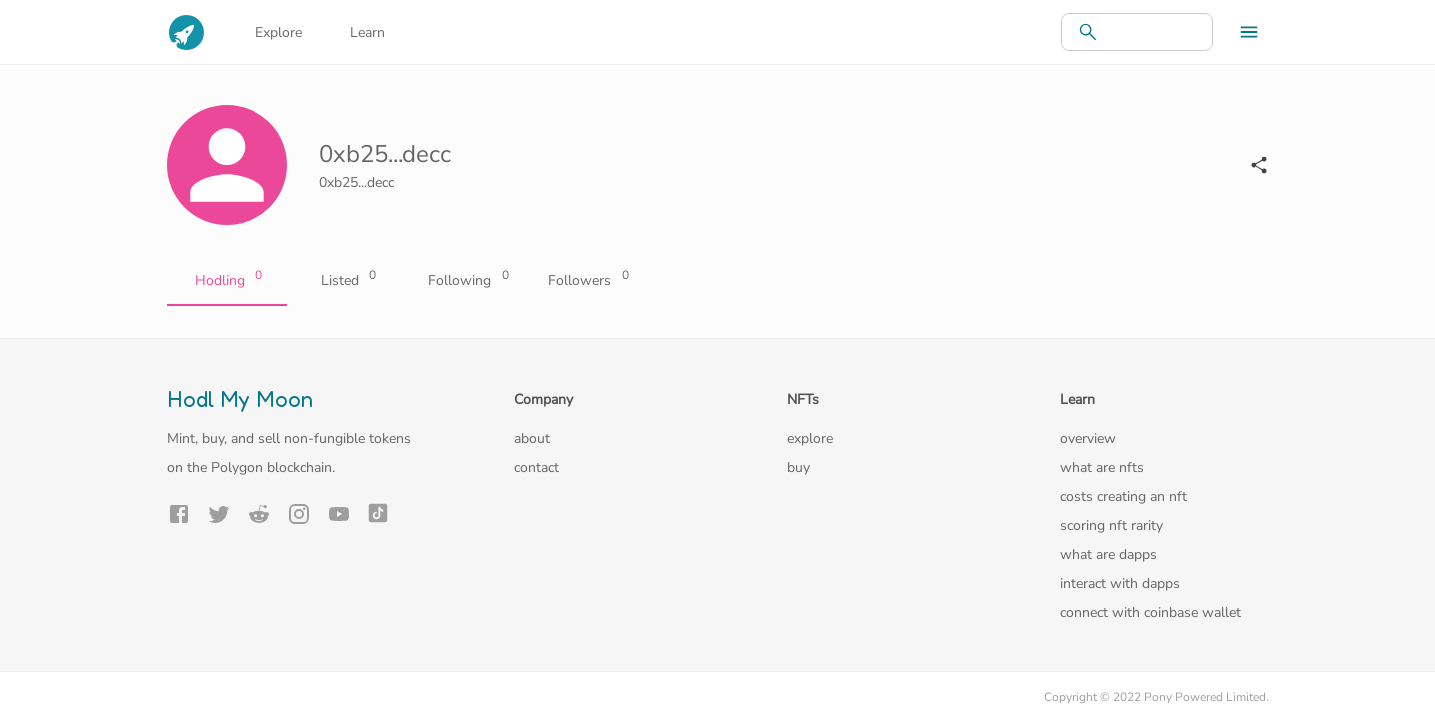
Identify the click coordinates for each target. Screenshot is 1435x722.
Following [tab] (467, 281)
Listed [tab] (347, 281)
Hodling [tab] (227, 281)
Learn (367, 32)
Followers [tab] (587, 281)
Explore (278, 32)
